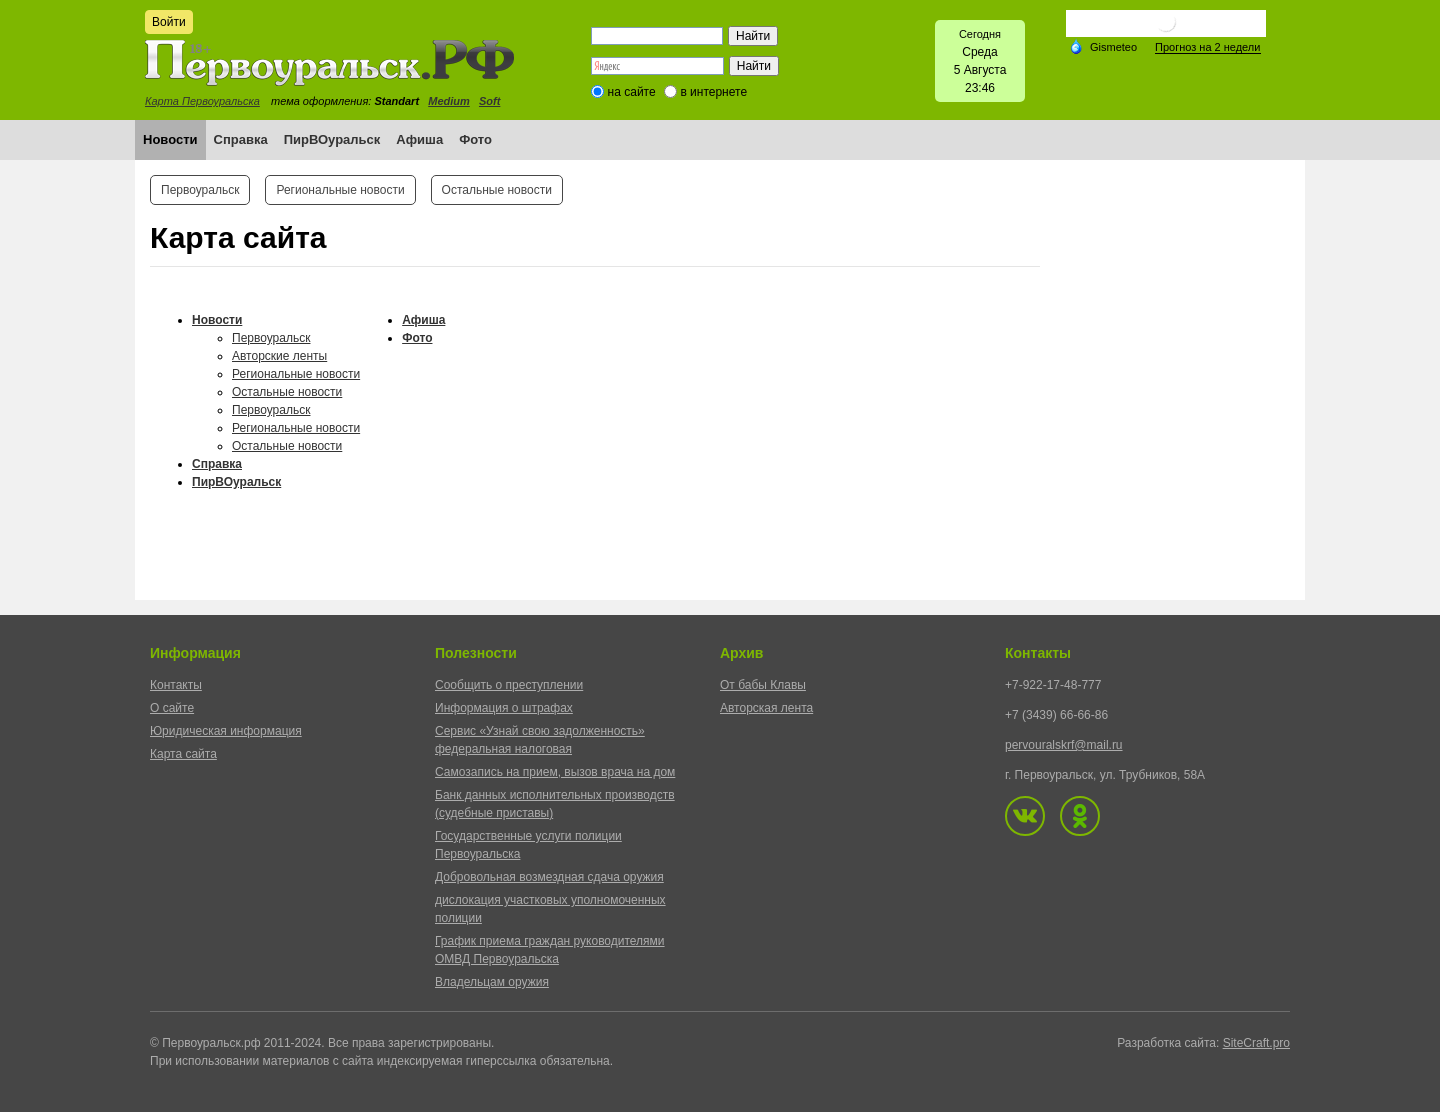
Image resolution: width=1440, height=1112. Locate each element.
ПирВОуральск (332, 139)
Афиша (419, 139)
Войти (169, 22)
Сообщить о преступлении (509, 685)
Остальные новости (497, 190)
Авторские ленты (279, 356)
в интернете (713, 92)
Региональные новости (340, 190)
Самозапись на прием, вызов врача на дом (555, 772)
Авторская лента (766, 708)
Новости (170, 139)
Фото (475, 139)
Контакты (176, 685)
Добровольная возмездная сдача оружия (549, 877)
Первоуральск (200, 190)
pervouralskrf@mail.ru (1064, 745)
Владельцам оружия (492, 982)
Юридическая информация (226, 731)
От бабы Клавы (763, 685)
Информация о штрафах (504, 708)
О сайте (172, 708)
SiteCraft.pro (1256, 1043)
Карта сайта (183, 754)
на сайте (632, 92)
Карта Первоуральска (202, 101)
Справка (241, 139)
